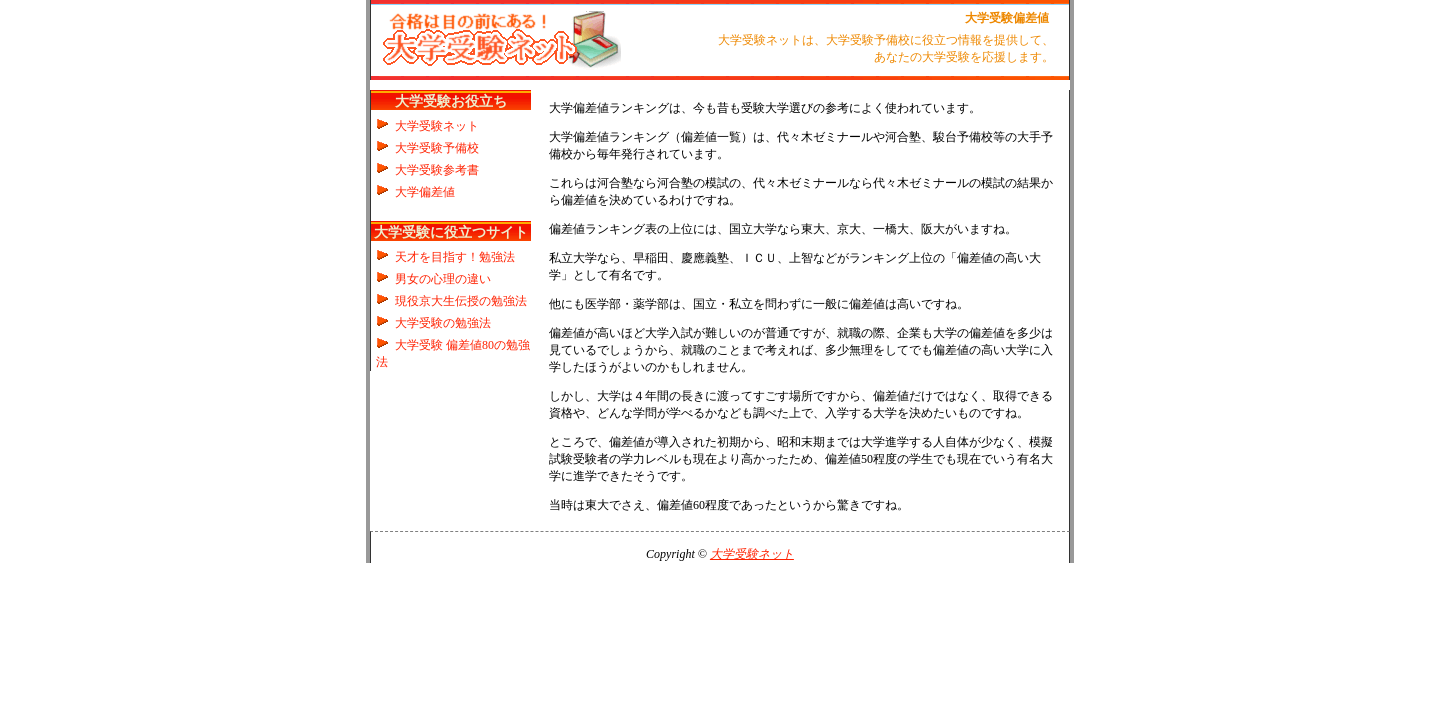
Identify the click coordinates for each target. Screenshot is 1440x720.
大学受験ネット (437, 126)
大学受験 (989, 18)
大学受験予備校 (437, 148)
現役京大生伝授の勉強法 (461, 301)
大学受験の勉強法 (443, 323)
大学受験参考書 (437, 170)
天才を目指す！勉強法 (455, 257)
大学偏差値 (425, 192)
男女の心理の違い (443, 279)
